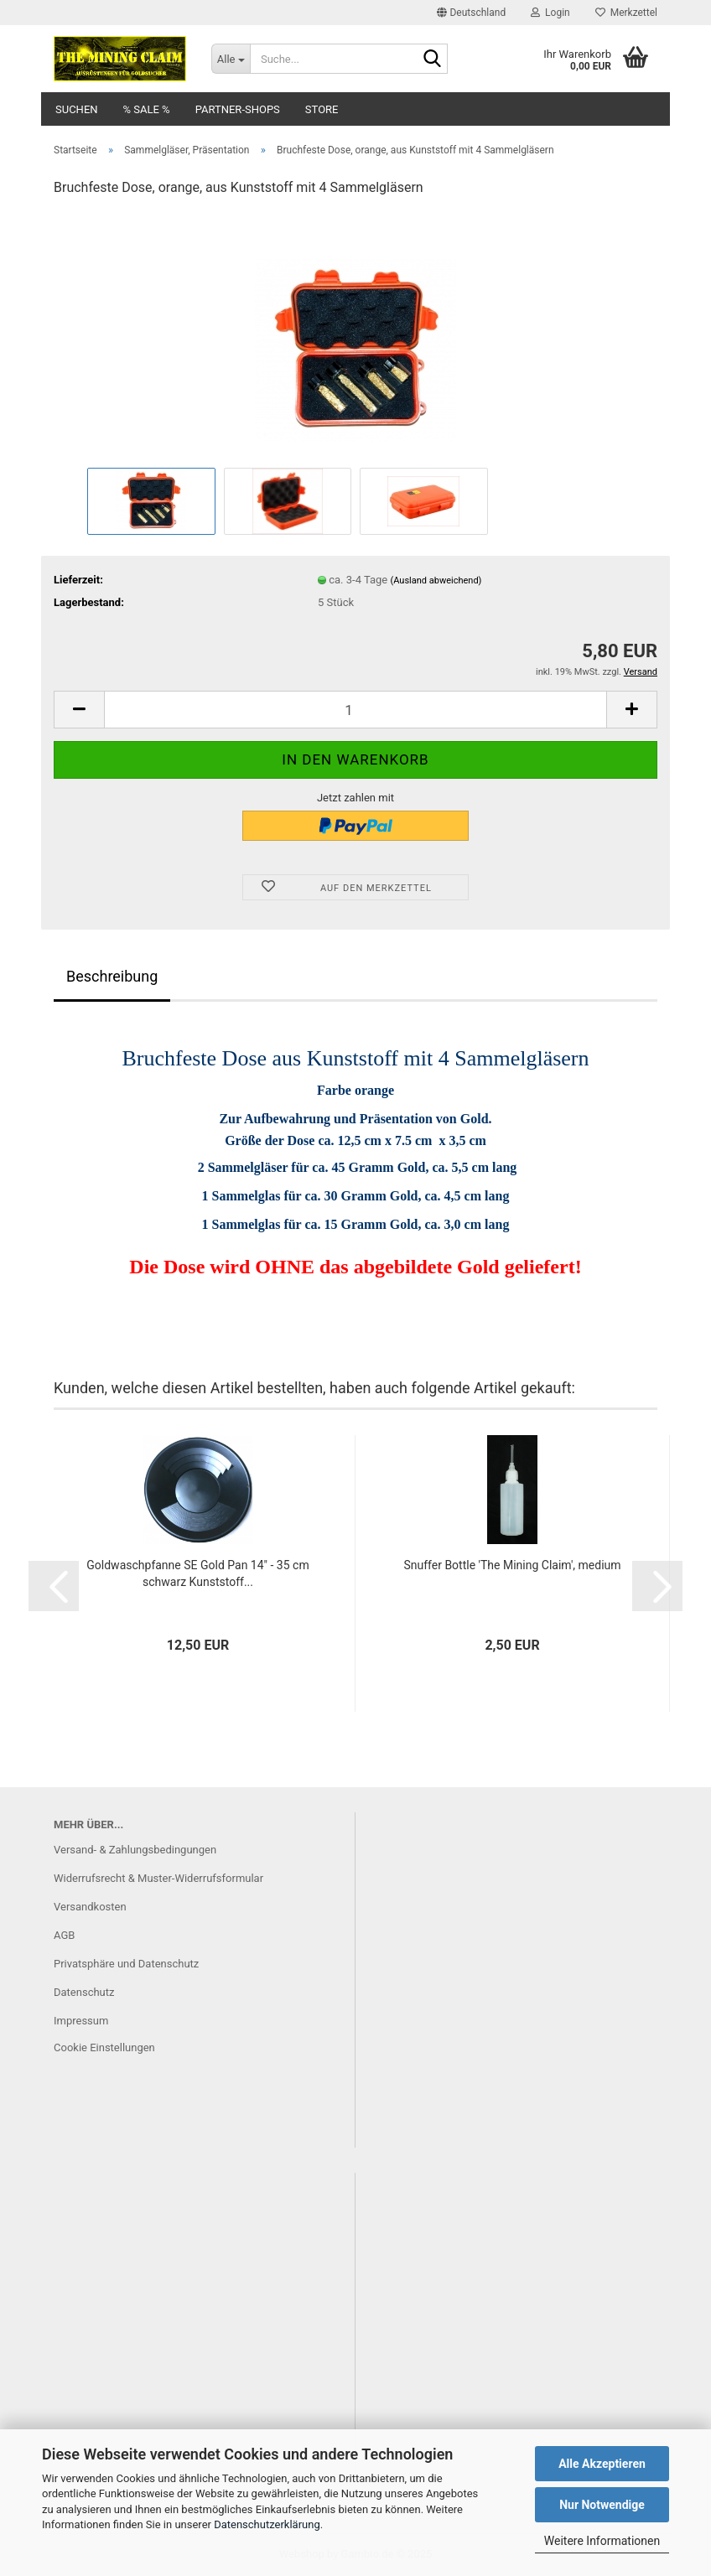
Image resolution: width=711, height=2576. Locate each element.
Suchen (76, 109)
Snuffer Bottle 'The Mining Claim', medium (511, 1565)
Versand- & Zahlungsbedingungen (135, 1849)
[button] (471, 12)
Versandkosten (90, 1906)
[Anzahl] (355, 709)
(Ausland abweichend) (435, 580)
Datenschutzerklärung (267, 2524)
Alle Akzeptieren (602, 2463)
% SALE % (146, 109)
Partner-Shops (237, 109)
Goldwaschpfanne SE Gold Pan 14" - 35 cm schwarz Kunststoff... (197, 1573)
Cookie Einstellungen (104, 2047)
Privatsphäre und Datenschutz (126, 1963)
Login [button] (550, 12)
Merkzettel (626, 12)
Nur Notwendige (602, 2504)
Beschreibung (112, 976)
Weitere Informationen (602, 2540)
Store (322, 109)
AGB (64, 1935)
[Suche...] (230, 59)
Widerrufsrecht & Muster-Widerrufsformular (158, 1878)
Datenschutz (84, 1992)
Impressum (81, 2020)
